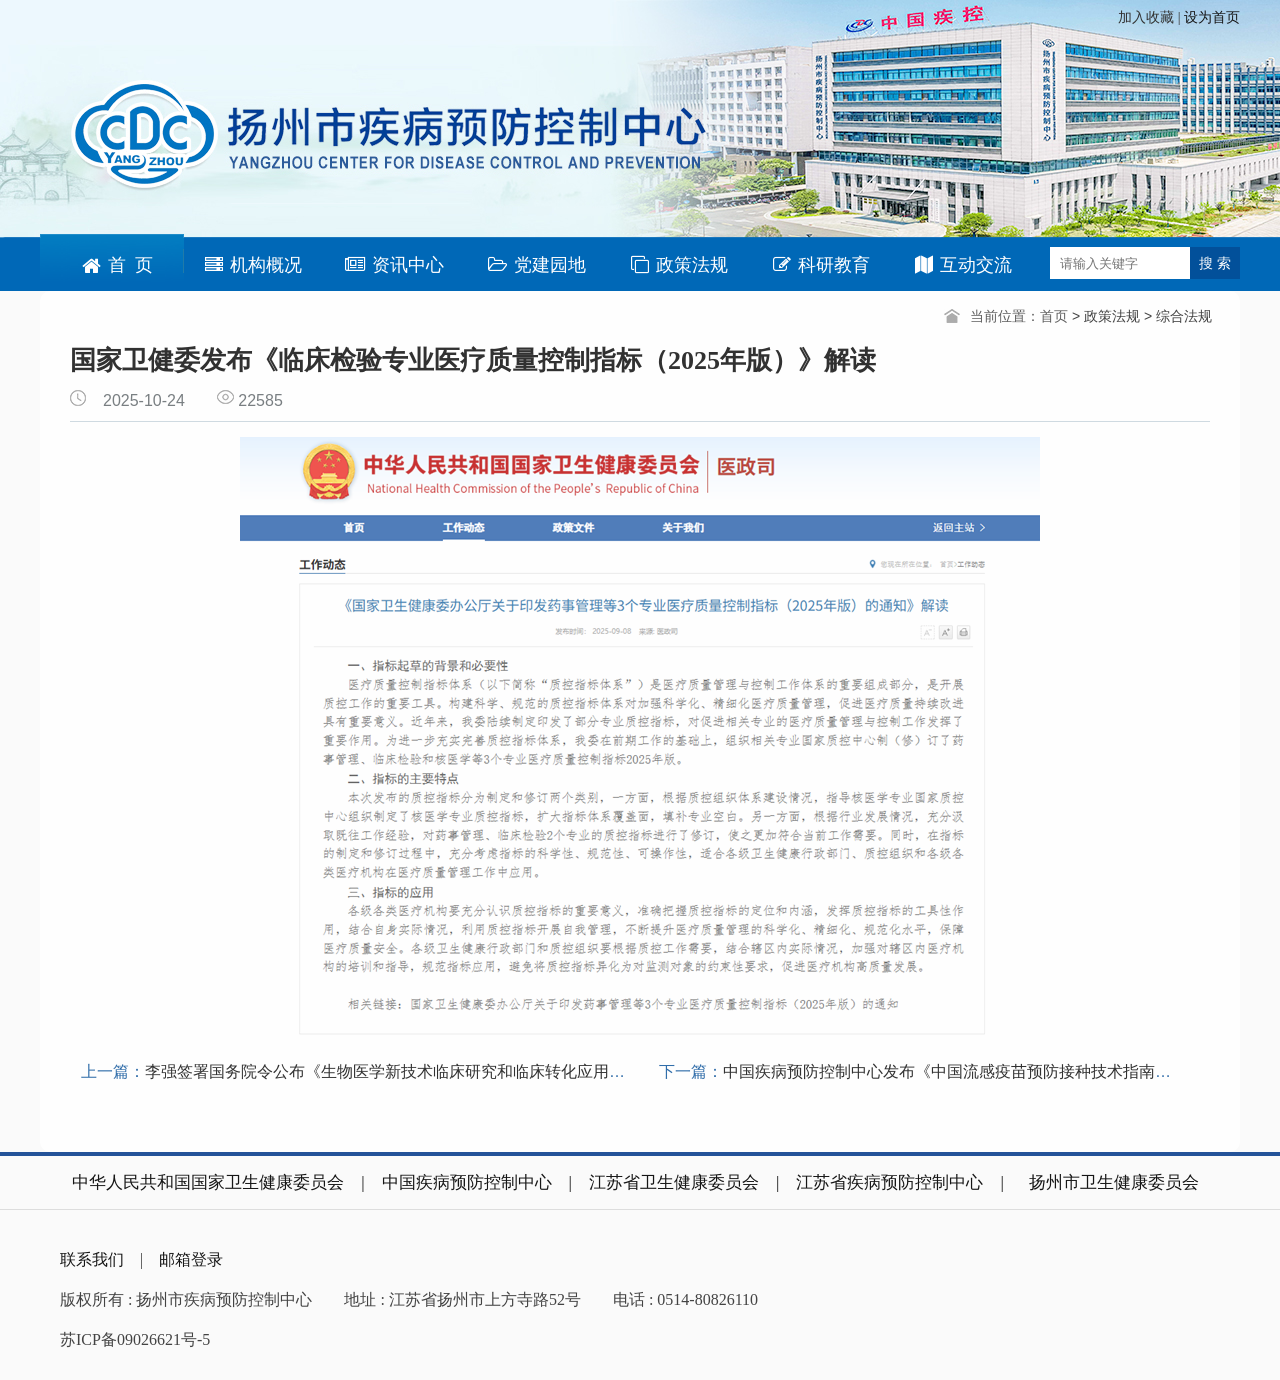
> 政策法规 (1108, 316)
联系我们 (92, 1259)
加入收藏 (1148, 17)
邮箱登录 (191, 1259)
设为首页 (1212, 17)
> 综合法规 (1178, 316)
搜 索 (1215, 263)
